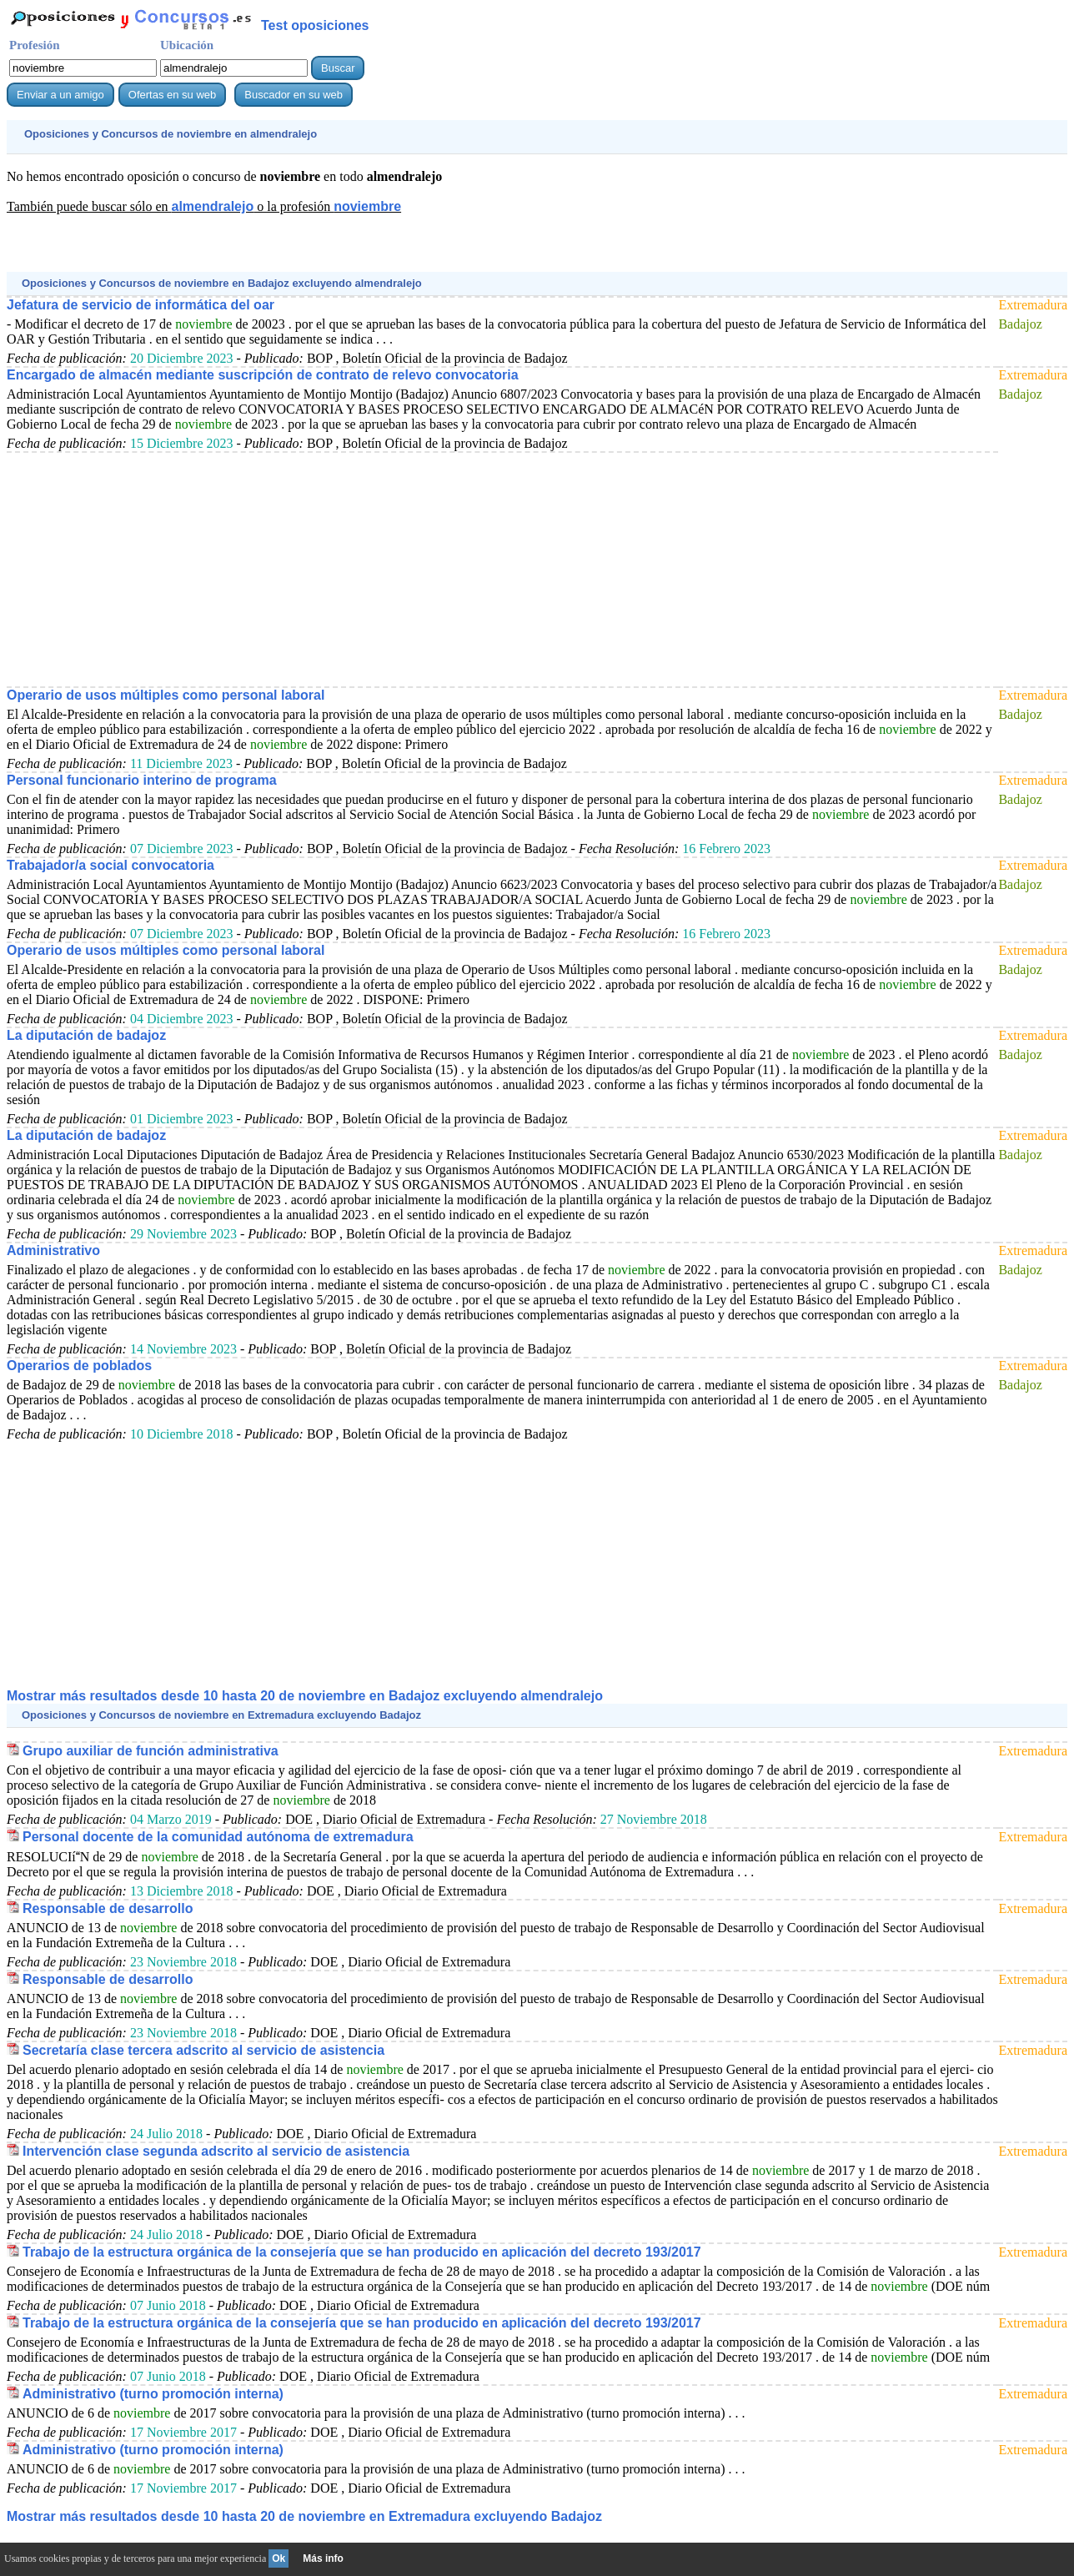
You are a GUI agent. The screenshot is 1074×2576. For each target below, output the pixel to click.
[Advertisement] (310, 250)
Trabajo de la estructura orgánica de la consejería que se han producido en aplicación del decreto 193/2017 (362, 2252)
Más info (323, 2558)
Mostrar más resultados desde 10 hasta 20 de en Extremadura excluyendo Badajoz (304, 2516)
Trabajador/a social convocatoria (110, 865)
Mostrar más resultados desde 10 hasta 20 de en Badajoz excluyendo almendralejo (305, 1696)
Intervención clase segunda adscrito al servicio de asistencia (216, 2151)
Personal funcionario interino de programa (142, 780)
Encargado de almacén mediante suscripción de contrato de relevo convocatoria (263, 375)
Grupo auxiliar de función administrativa (151, 1751)
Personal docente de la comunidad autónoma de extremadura (218, 1837)
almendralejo (212, 206)
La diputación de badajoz (86, 1035)
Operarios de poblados (79, 1365)
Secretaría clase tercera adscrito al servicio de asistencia (203, 2050)
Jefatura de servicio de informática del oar (140, 305)
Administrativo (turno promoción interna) (153, 2394)
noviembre (367, 206)
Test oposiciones (315, 25)
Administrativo (53, 1250)
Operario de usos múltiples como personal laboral (165, 695)
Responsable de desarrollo (108, 1908)
